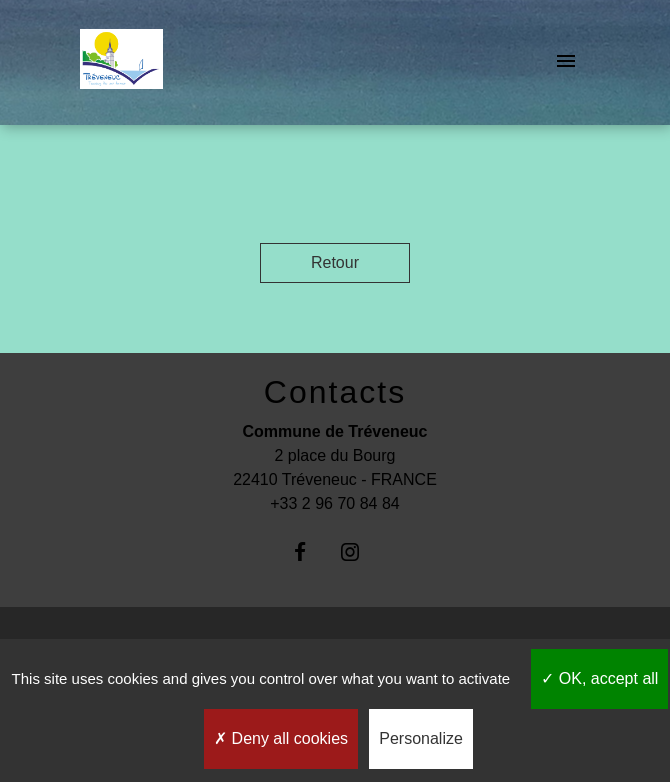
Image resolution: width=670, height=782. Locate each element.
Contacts (335, 392)
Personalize (421, 738)
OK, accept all (599, 678)
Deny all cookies (281, 738)
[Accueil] (121, 63)
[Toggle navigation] (566, 63)
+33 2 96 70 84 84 (334, 503)
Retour (335, 262)
